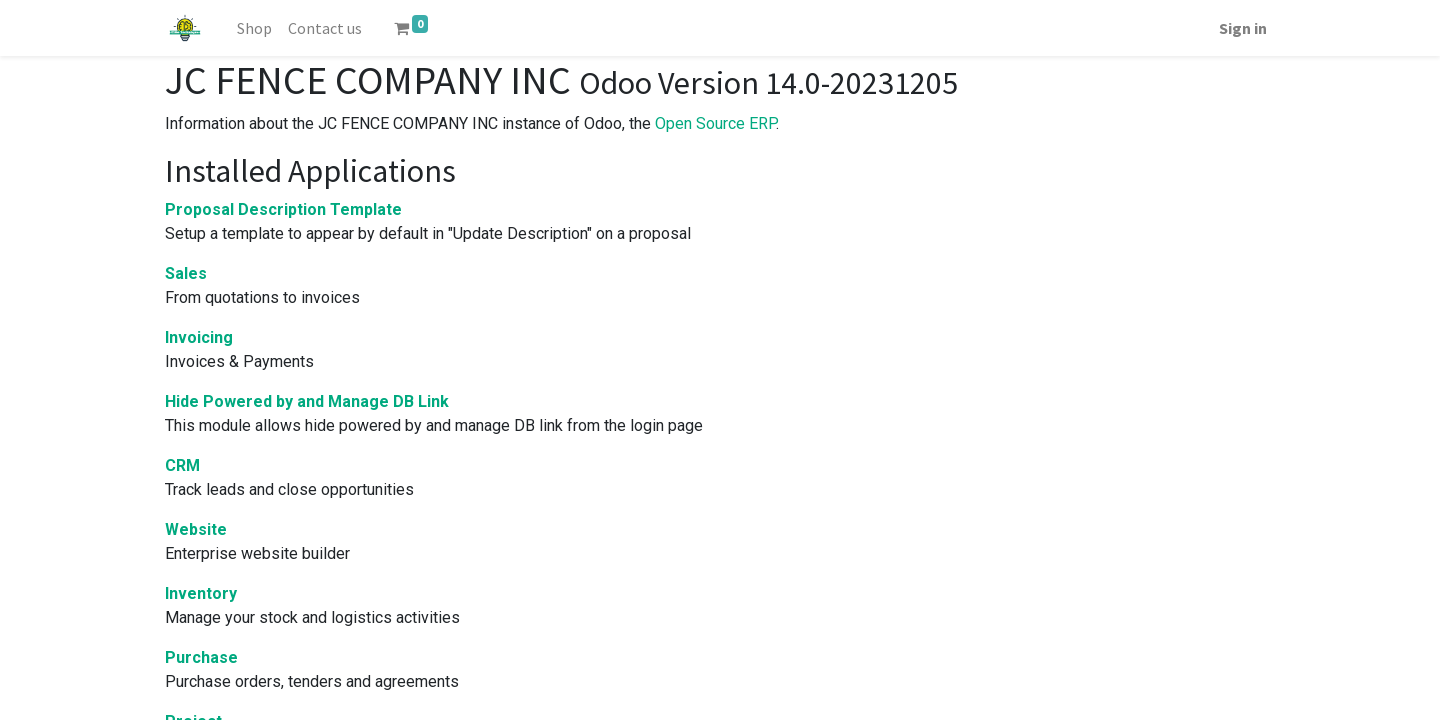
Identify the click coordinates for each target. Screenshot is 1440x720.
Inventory (201, 593)
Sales (186, 273)
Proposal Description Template (283, 209)
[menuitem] (254, 28)
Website (196, 529)
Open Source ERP (715, 123)
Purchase (201, 657)
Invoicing (199, 337)
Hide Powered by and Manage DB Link (307, 401)
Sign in (1243, 28)
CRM (182, 465)
